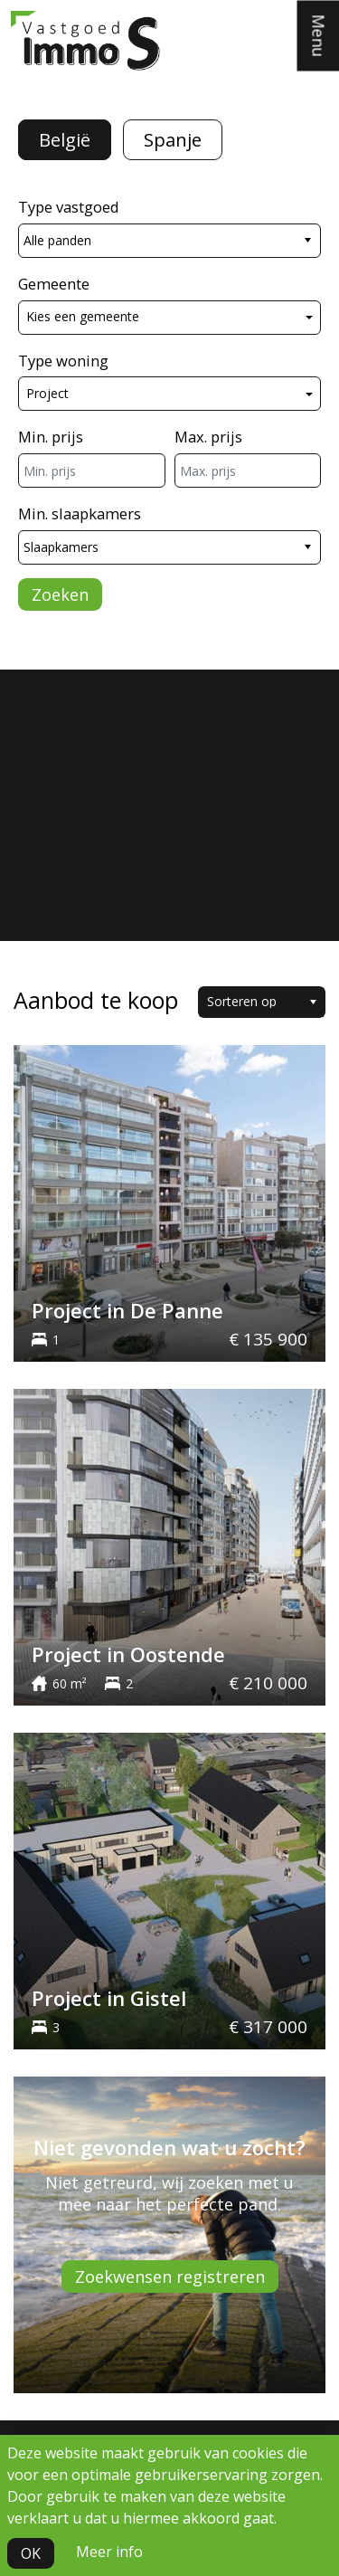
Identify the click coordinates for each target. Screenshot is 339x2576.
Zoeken (60, 594)
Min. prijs (50, 436)
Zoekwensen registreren (170, 2276)
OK (31, 2553)
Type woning (63, 360)
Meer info (109, 2552)
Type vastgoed (68, 206)
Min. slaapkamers (79, 513)
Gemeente (53, 283)
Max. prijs (208, 436)
